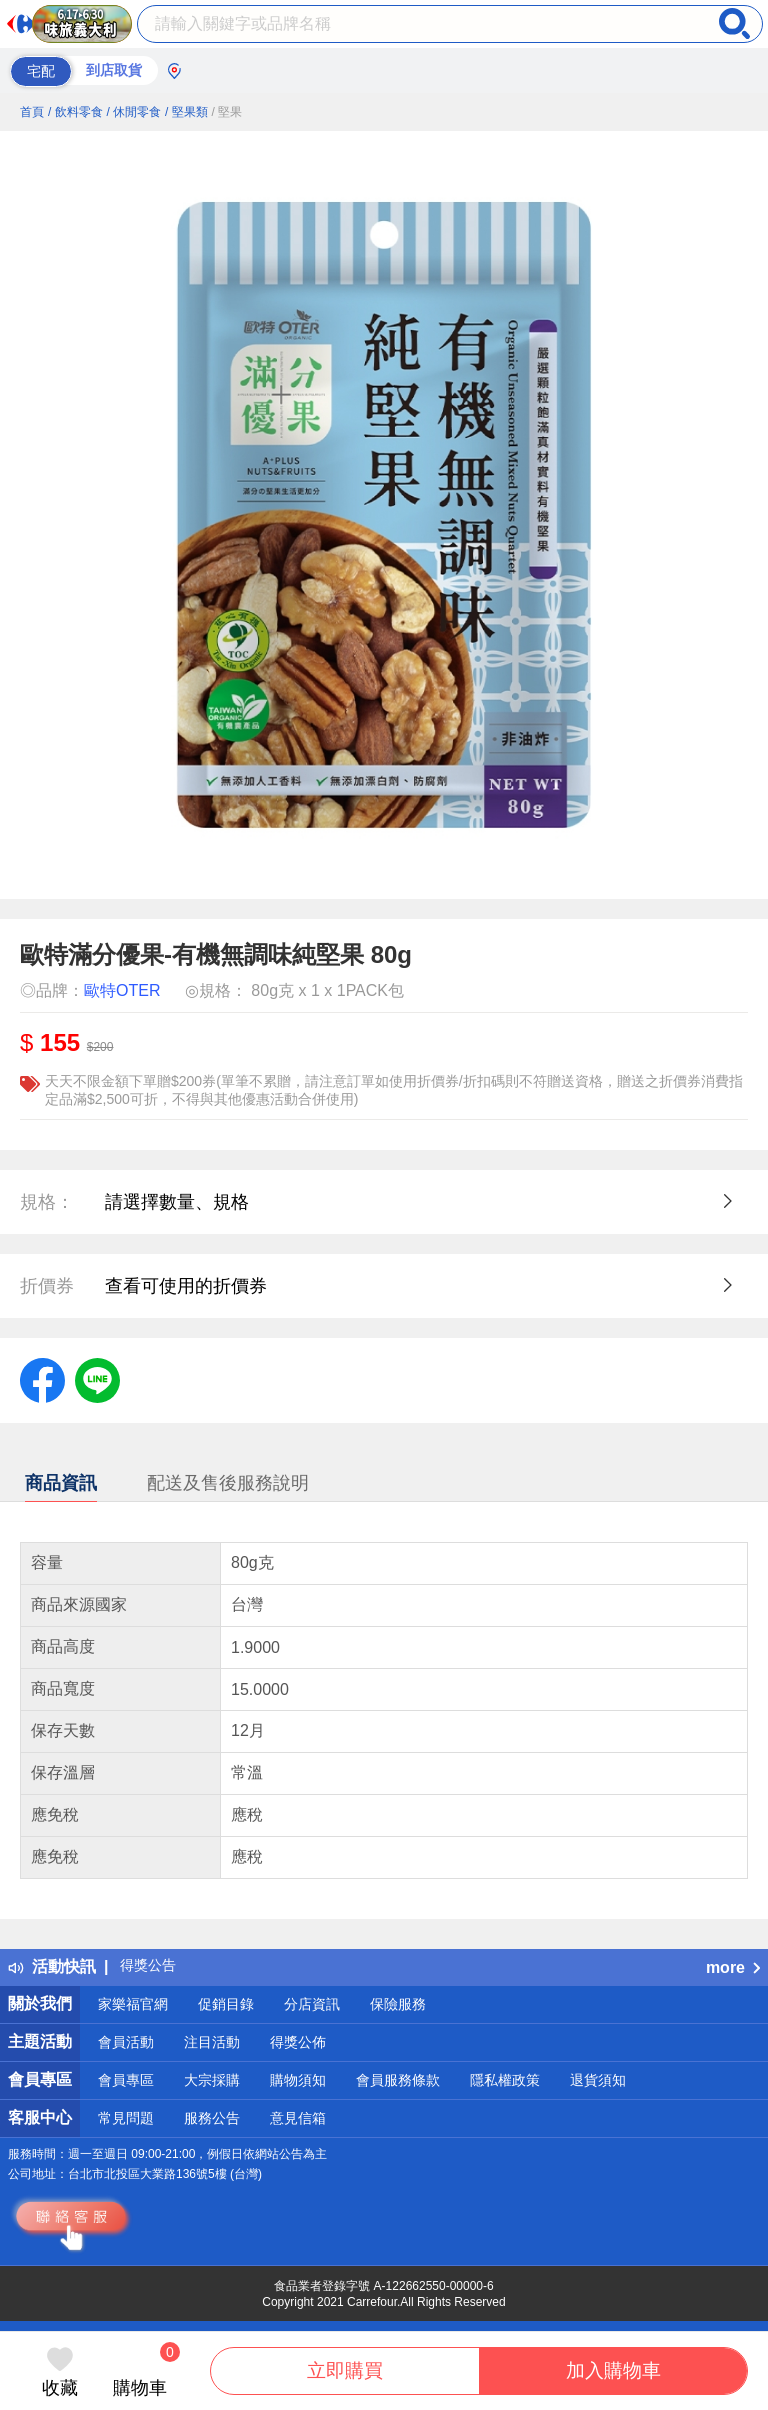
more (733, 1967)
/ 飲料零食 (75, 112)
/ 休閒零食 (133, 112)
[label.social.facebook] (42, 1379)
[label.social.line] (97, 1379)
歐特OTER (122, 990)
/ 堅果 (227, 112)
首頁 (32, 112)
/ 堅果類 (186, 112)
